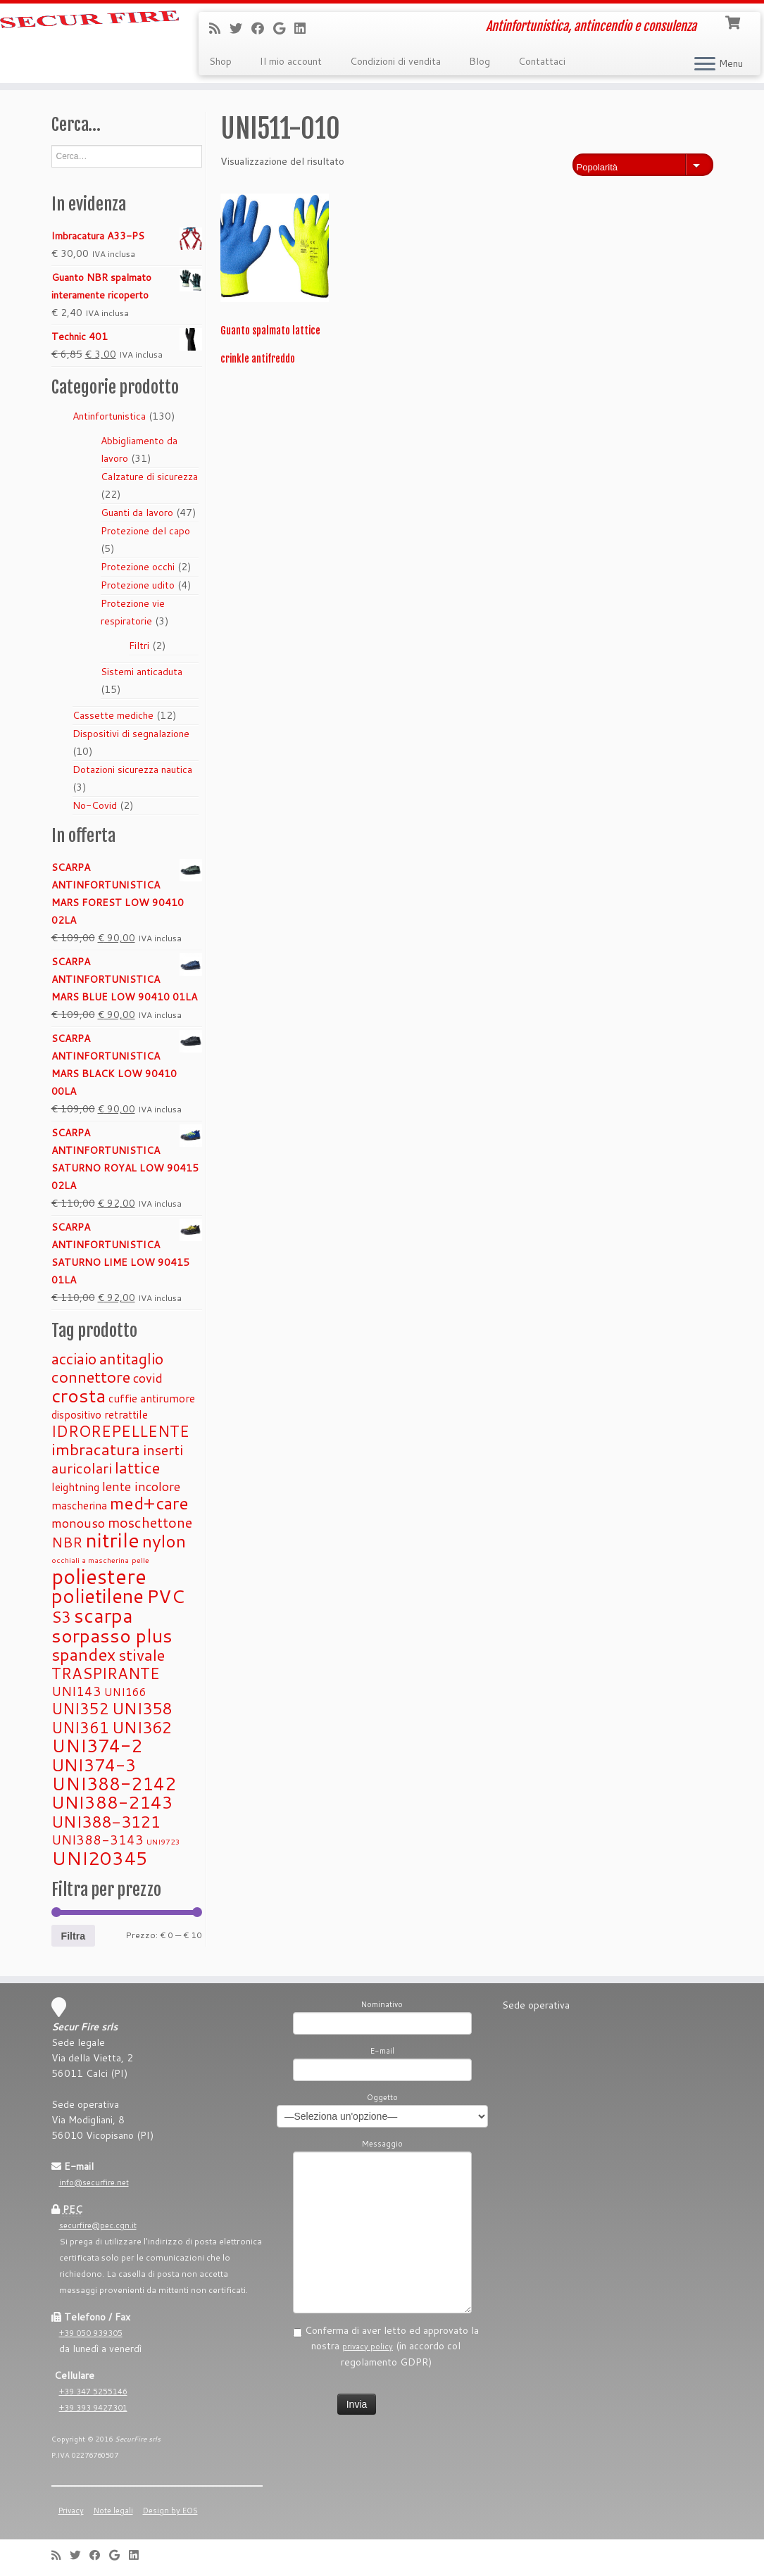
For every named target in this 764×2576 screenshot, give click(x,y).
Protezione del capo (145, 531)
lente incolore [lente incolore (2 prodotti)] (141, 1486)
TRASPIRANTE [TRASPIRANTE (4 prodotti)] (105, 1673)
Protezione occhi (138, 567)
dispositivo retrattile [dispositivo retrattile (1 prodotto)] (99, 1414)
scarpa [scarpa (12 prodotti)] (103, 1615)
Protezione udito (138, 585)
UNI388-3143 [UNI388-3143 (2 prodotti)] (97, 1839)
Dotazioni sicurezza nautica (132, 769)
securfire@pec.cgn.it (98, 2225)
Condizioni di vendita (395, 61)
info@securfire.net (94, 2182)
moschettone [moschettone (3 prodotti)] (150, 1522)
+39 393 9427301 (93, 2407)
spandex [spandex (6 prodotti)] (83, 1654)
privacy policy (367, 2346)
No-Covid (95, 805)
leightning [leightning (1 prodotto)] (75, 1487)
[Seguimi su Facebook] (262, 28)
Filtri (139, 646)
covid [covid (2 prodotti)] (148, 1378)
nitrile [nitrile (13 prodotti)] (112, 1540)
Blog (479, 61)
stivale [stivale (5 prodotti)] (141, 1654)
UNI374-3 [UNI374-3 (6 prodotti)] (93, 1765)
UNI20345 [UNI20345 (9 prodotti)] (99, 1858)
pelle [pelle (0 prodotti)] (140, 1559)
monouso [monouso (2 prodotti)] (78, 1523)
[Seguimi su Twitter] (240, 28)
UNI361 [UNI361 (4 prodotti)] (80, 1727)
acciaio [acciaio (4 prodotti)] (73, 1358)
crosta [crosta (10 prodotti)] (78, 1395)
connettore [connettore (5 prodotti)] (90, 1376)
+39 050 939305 (91, 2333)
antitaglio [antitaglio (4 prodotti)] (131, 1358)
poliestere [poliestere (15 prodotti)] (98, 1576)
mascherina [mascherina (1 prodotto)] (79, 1505)
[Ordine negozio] (642, 164)
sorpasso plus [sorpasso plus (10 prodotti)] (112, 1635)
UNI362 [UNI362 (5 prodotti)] (142, 1727)
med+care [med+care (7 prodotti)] (149, 1502)
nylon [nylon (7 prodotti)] (164, 1540)
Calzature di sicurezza (149, 477)
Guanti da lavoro (137, 512)
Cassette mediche (113, 715)
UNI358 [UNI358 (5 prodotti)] (142, 1708)
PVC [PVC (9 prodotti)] (165, 1596)
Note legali (113, 2510)
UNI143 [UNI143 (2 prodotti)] (76, 1691)
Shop (220, 61)
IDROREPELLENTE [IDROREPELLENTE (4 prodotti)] (120, 1431)
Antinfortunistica (109, 416)
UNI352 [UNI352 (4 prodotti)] (80, 1708)
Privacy (71, 2510)
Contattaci (541, 61)
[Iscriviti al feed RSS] (219, 28)
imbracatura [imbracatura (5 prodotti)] (95, 1449)
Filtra (73, 1936)
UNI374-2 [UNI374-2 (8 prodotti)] (96, 1745)
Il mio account (291, 61)
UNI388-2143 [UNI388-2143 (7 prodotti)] (112, 1802)
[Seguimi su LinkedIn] (304, 28)
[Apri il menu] (704, 64)
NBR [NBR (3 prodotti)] (66, 1542)
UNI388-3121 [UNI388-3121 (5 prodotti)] (106, 1821)
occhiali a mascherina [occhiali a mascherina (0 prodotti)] (90, 1559)
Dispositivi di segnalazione (131, 734)
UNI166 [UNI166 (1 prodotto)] (125, 1691)
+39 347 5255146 (93, 2391)
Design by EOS (170, 2510)
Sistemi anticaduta (141, 672)
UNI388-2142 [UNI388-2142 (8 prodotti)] (113, 1783)
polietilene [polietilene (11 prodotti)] (97, 1595)
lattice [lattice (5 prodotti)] (137, 1467)
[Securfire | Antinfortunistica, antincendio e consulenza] (89, 32)
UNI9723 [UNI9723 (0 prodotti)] (163, 1841)
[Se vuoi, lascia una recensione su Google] (283, 28)
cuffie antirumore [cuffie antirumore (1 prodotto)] (151, 1398)
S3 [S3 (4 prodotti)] (61, 1617)
